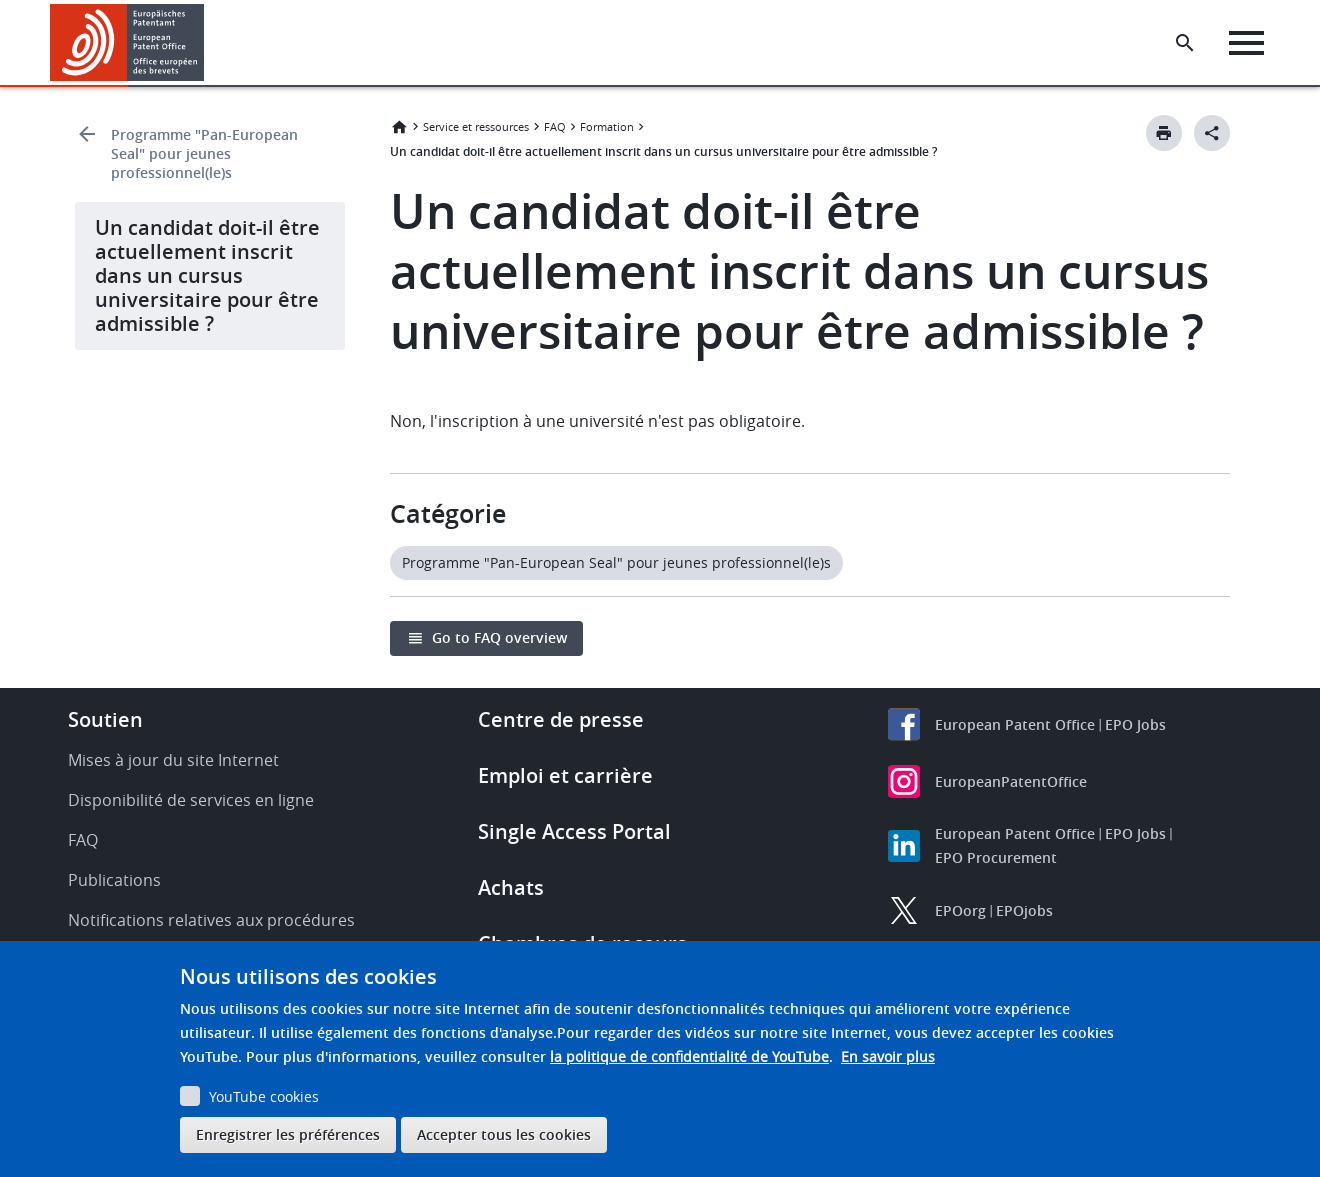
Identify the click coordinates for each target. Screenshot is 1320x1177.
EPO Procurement (996, 857)
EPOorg (960, 910)
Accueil (399, 127)
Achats (511, 887)
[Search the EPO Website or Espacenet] (1185, 43)
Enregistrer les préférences (288, 1134)
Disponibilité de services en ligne (191, 800)
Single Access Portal (574, 831)
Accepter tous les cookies (504, 1134)
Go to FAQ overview (499, 637)
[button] (207, 43)
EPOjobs (1024, 910)
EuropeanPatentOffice (1011, 781)
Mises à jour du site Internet (173, 760)
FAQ (555, 126)
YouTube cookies (264, 1096)
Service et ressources (476, 126)
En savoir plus (888, 1056)
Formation (607, 126)
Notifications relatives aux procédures (211, 920)
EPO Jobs (1135, 724)
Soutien (105, 719)
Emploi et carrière (565, 775)
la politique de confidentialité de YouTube (689, 1056)
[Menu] (1246, 43)
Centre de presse (561, 719)
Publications (114, 880)
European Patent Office (1015, 724)
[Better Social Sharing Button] (1212, 133)
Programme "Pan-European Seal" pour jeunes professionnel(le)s (204, 153)
